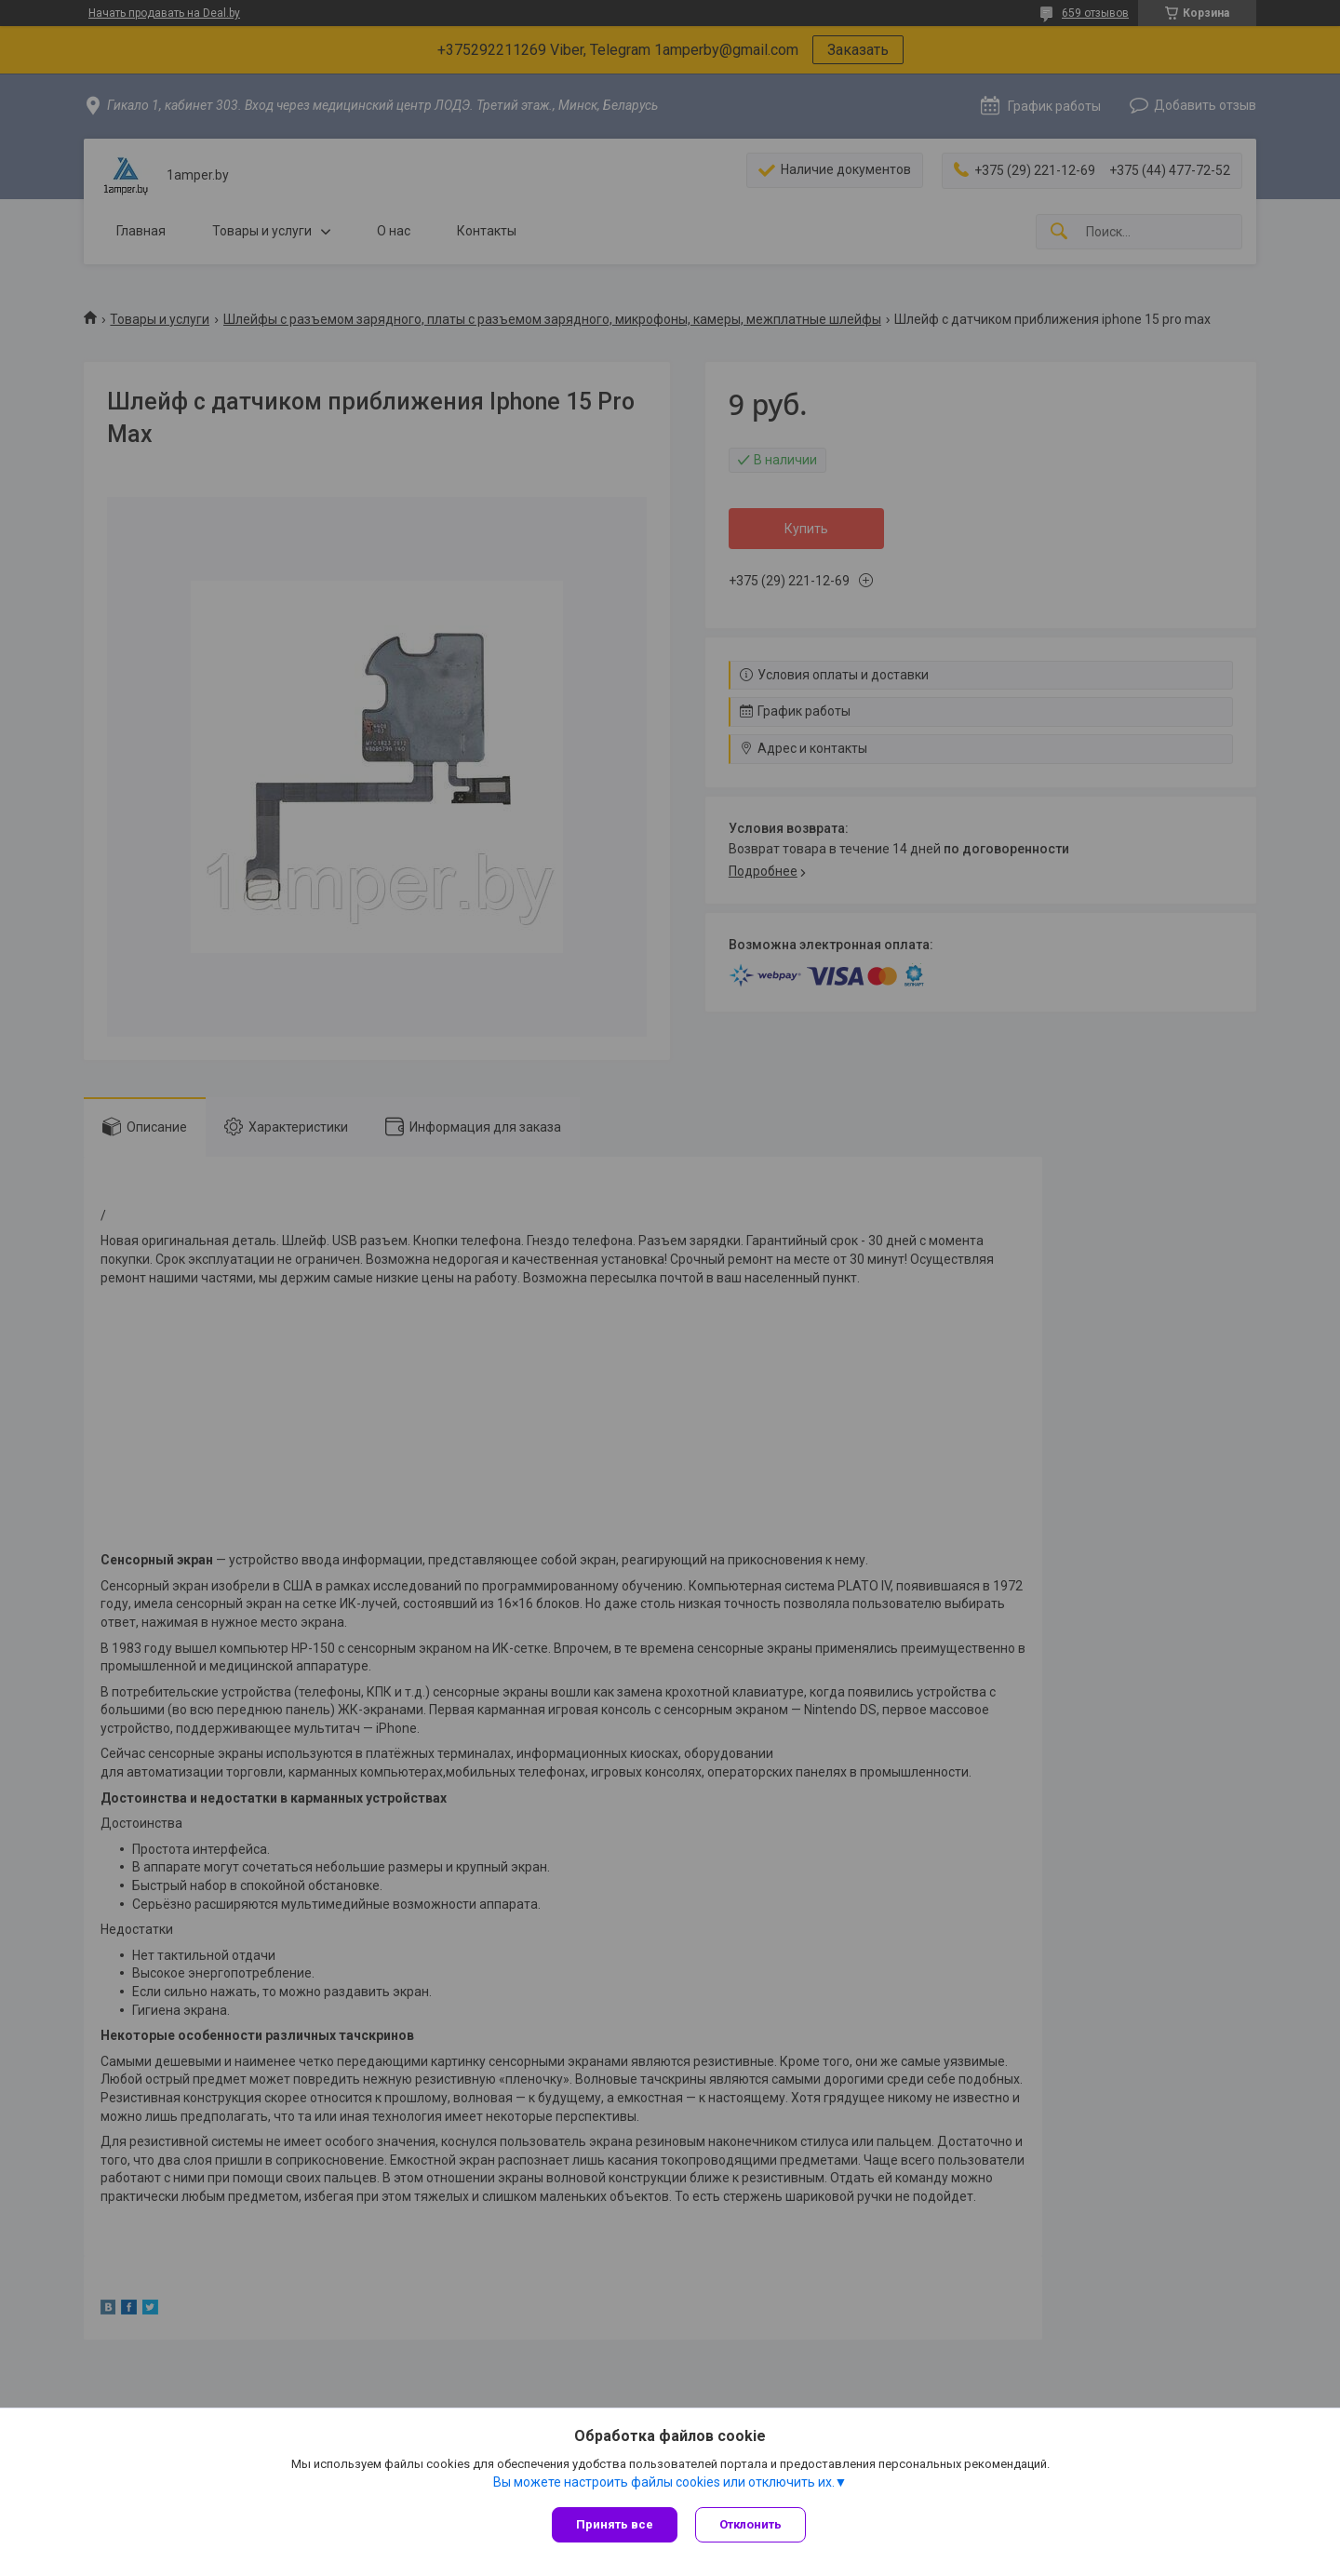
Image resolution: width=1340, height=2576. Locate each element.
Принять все (614, 2524)
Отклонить (751, 2524)
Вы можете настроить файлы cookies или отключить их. (664, 2482)
